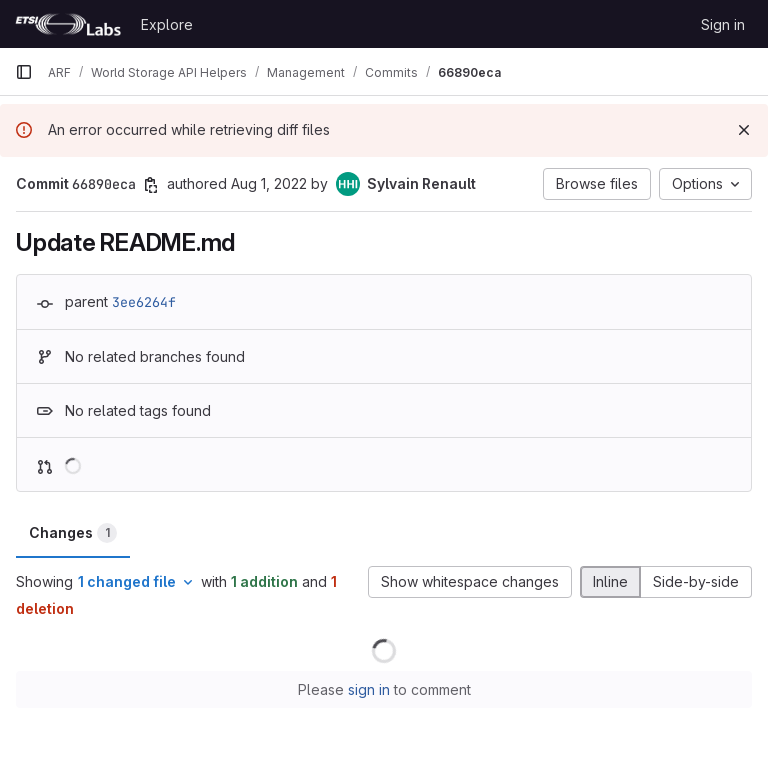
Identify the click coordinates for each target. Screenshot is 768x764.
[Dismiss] (744, 130)
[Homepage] (68, 24)
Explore (167, 24)
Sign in (723, 24)
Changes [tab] (73, 533)
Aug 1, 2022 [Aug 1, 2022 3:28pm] (269, 183)
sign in (369, 689)
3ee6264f (144, 302)
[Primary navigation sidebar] (24, 72)
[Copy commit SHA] (151, 185)
